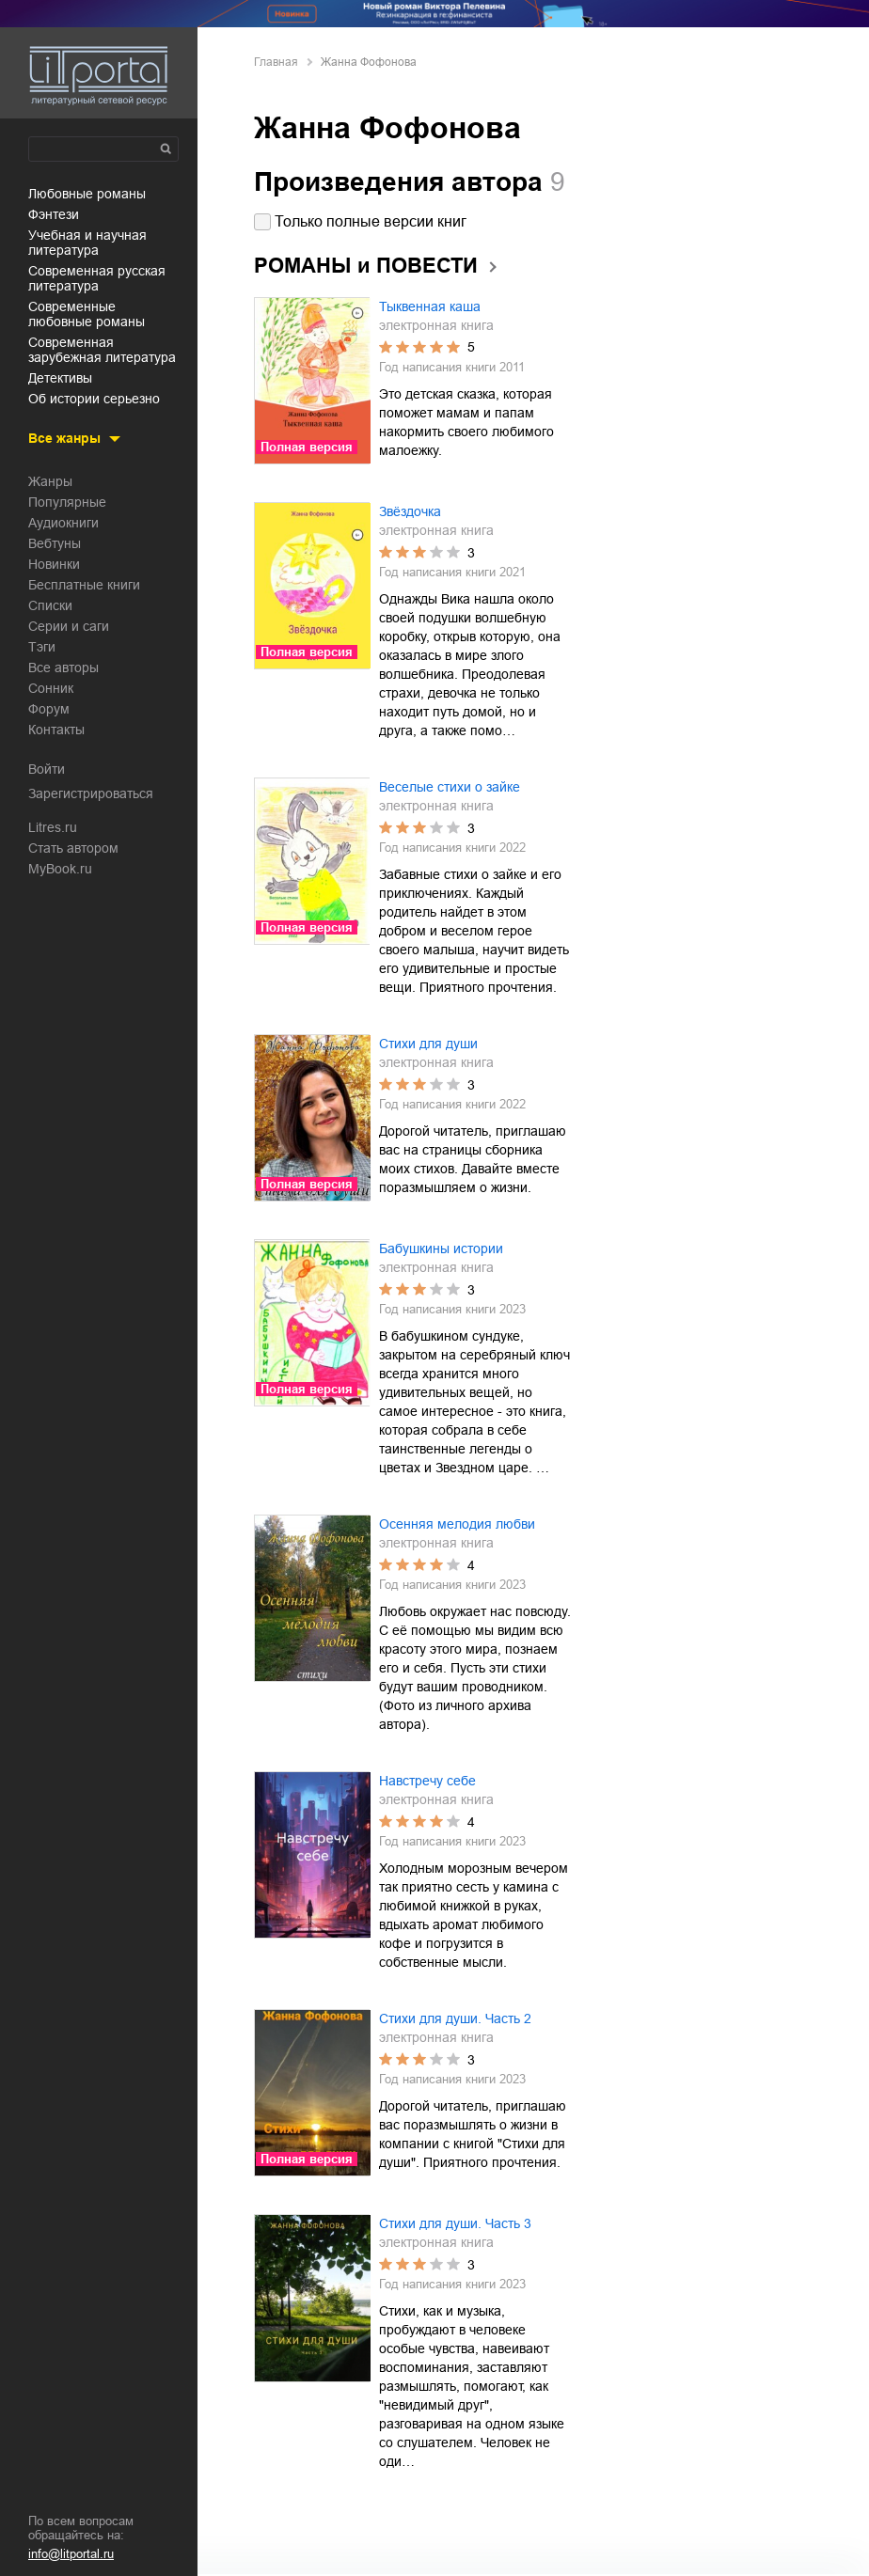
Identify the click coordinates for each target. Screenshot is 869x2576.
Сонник (50, 688)
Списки (50, 605)
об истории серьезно (94, 398)
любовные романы (87, 193)
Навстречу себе (427, 1780)
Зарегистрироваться (90, 793)
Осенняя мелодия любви (457, 1523)
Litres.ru (52, 827)
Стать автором (73, 848)
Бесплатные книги (84, 584)
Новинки (54, 564)
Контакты (56, 729)
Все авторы (63, 667)
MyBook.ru (60, 868)
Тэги (41, 646)
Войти (46, 769)
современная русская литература (97, 278)
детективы (60, 377)
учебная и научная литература (87, 243)
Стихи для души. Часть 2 (455, 2018)
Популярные (67, 502)
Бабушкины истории (441, 1248)
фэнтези (53, 214)
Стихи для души (428, 1043)
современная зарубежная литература (102, 350)
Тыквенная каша (430, 306)
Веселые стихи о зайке (449, 786)
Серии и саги (68, 626)
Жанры (50, 481)
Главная (276, 62)
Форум (49, 708)
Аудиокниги (63, 522)
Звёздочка (410, 511)
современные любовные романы (86, 314)
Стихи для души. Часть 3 (455, 2223)
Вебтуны (54, 543)
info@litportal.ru (71, 2554)
